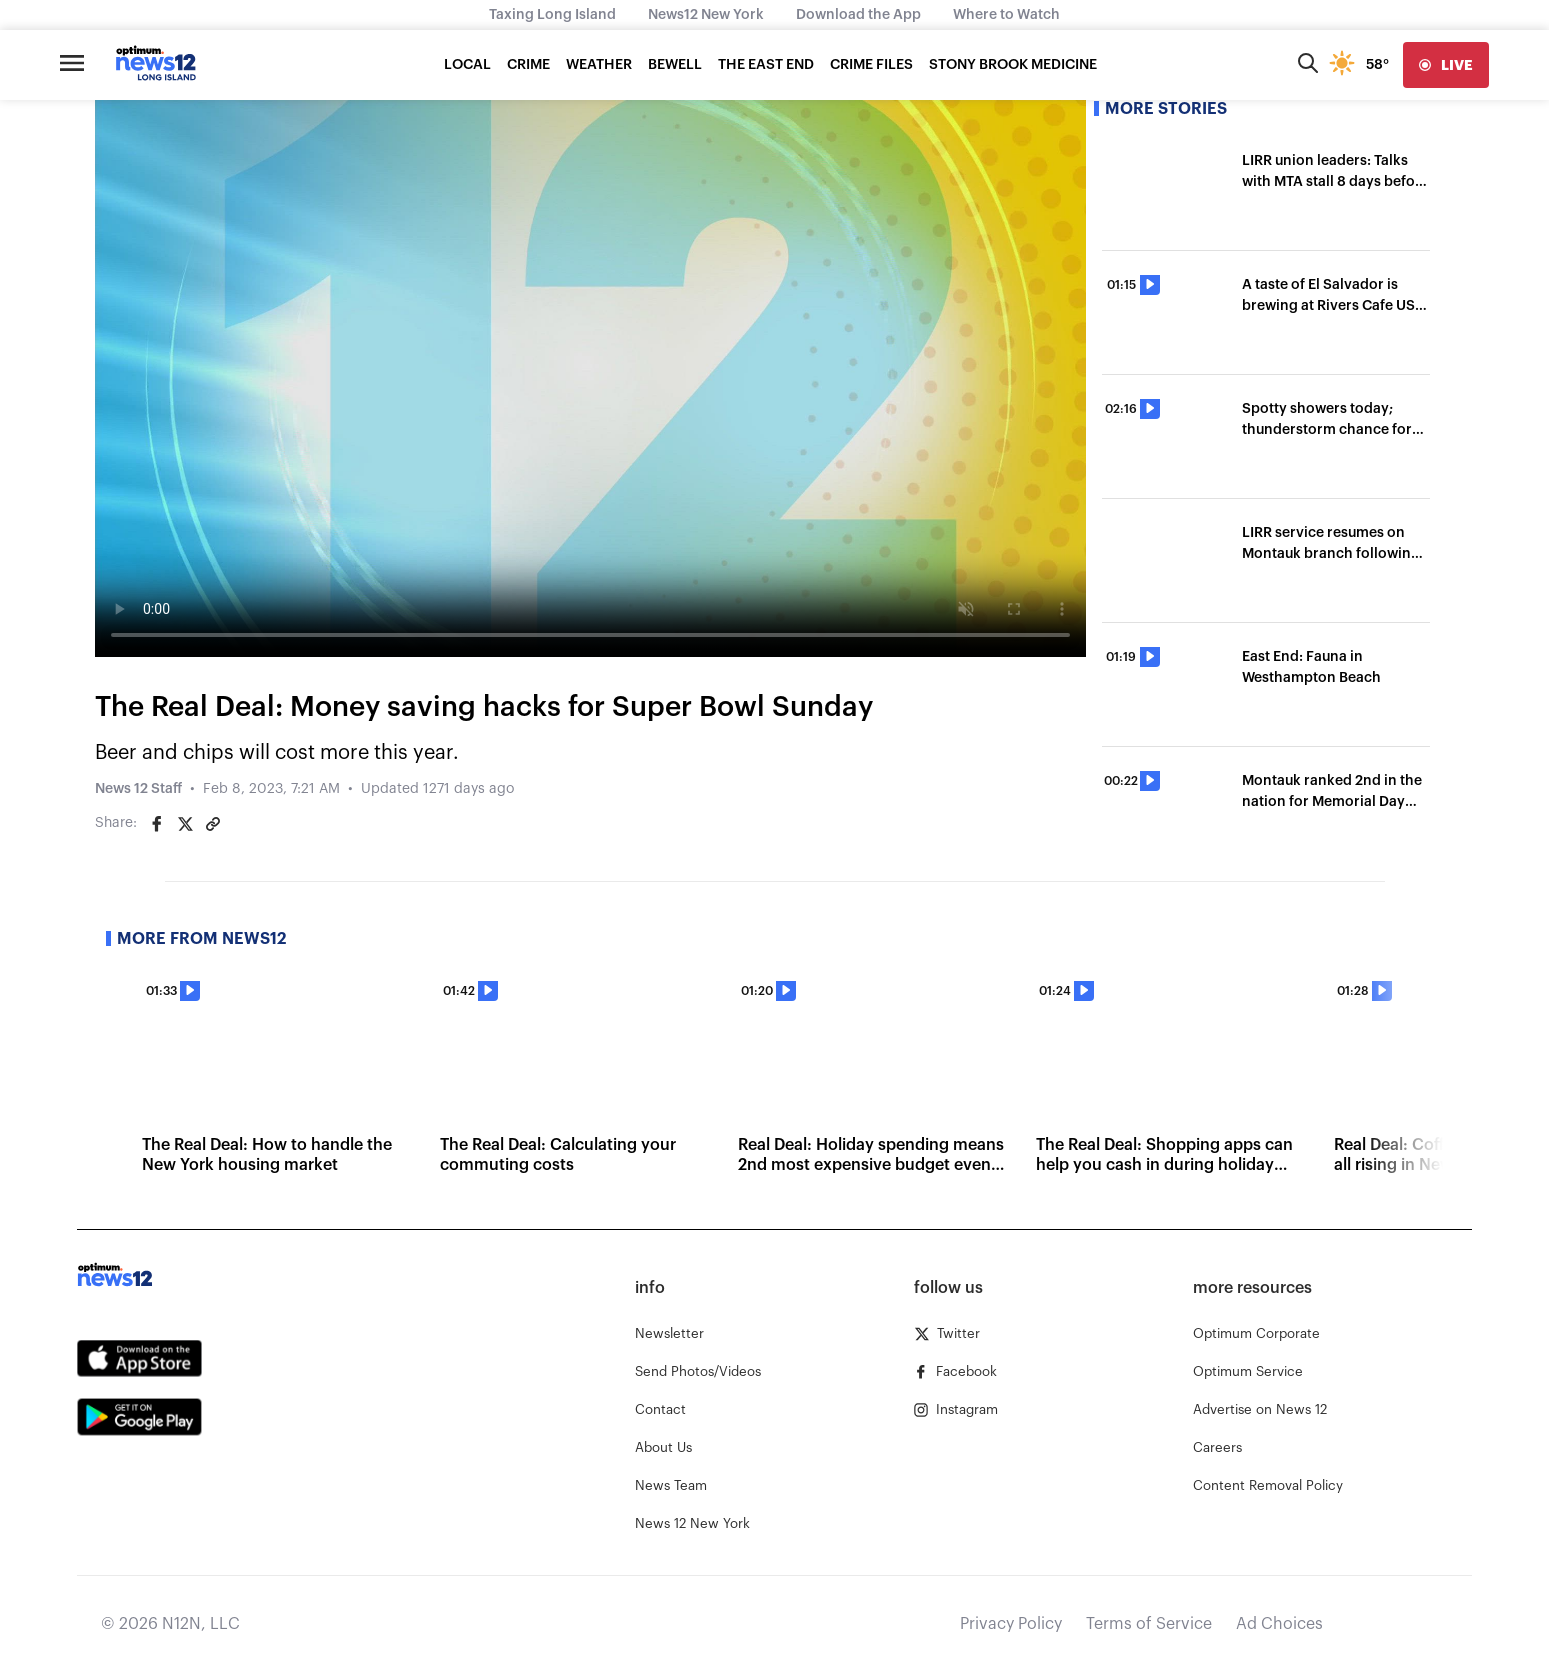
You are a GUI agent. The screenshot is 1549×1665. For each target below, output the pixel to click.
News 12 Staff (138, 789)
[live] (1446, 65)
